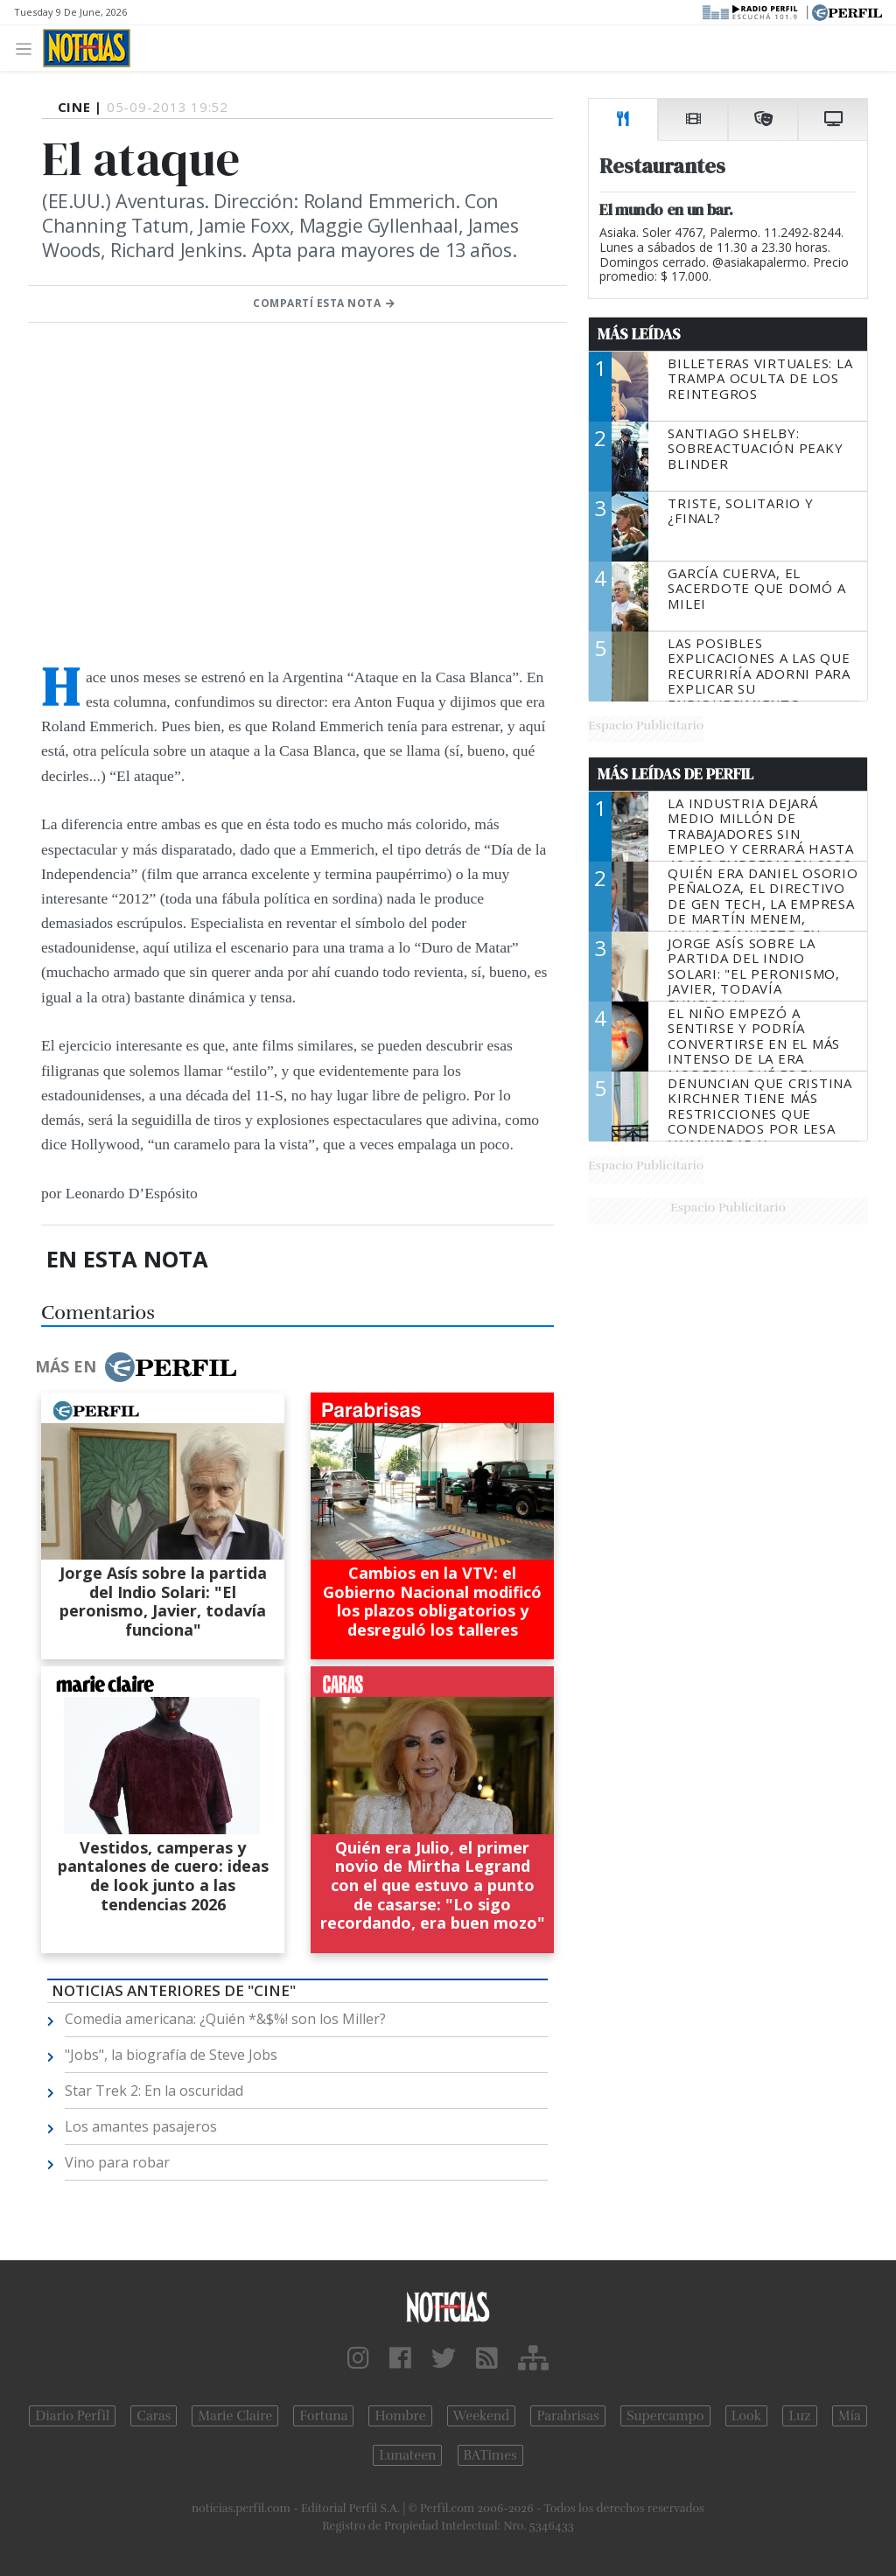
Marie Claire (235, 2416)
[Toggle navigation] (28, 48)
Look (747, 2416)
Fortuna (323, 2416)
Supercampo (665, 2416)
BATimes (490, 2455)
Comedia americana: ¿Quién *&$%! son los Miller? (225, 2018)
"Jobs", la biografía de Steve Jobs (171, 2054)
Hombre (399, 2416)
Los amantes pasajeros (141, 2126)
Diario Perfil (72, 2416)
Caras (153, 2416)
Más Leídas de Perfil (675, 774)
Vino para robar (117, 2162)
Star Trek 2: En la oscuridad (154, 2090)
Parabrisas (567, 2416)
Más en (135, 1367)
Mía (849, 2416)
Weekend (481, 2416)
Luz (799, 2416)
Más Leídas (639, 334)
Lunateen (407, 2455)
